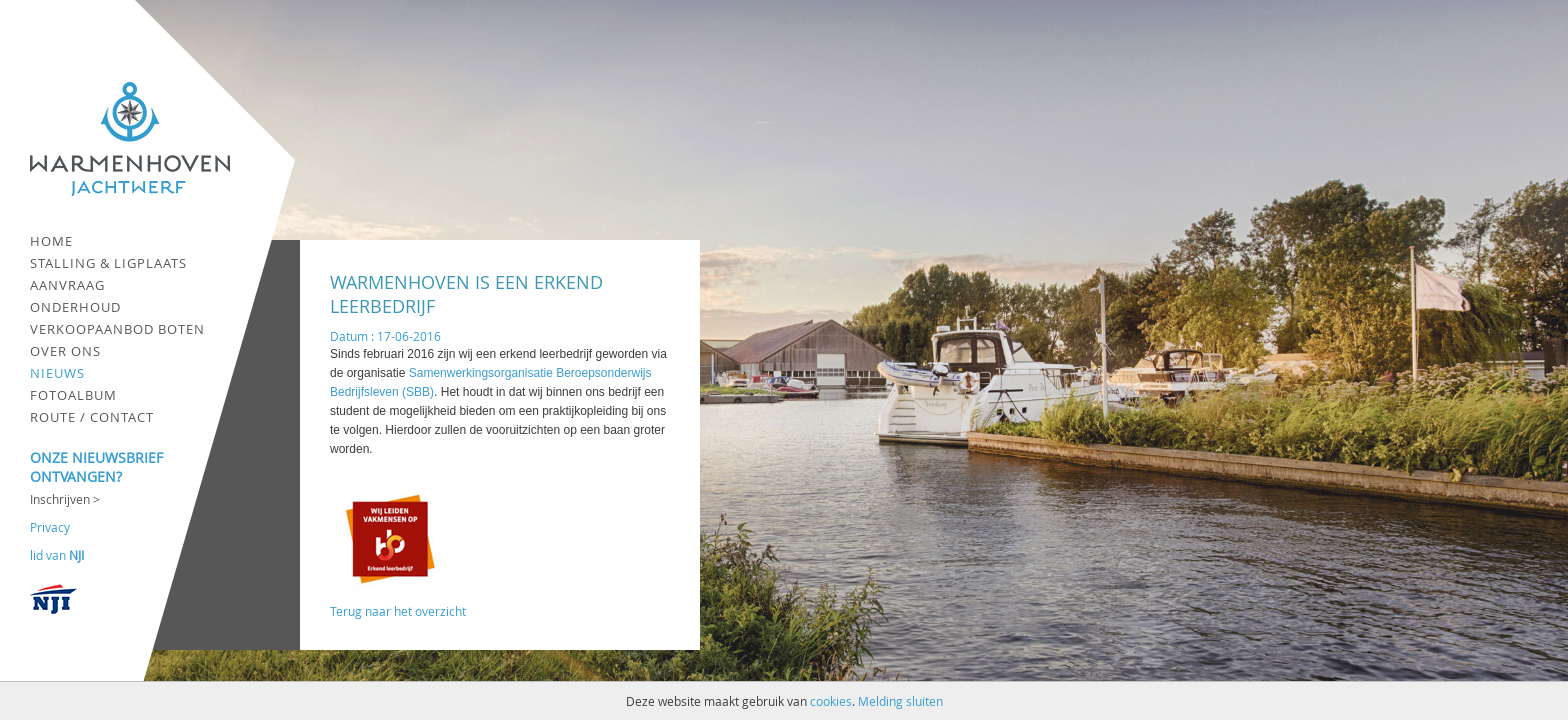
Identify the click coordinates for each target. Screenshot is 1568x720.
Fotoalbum (73, 395)
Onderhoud (75, 307)
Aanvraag (67, 285)
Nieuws (57, 373)
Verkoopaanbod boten (117, 329)
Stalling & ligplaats (108, 263)
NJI (76, 555)
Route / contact (92, 417)
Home (51, 241)
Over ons (65, 351)
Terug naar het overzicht (398, 611)
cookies (831, 701)
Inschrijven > (65, 499)
